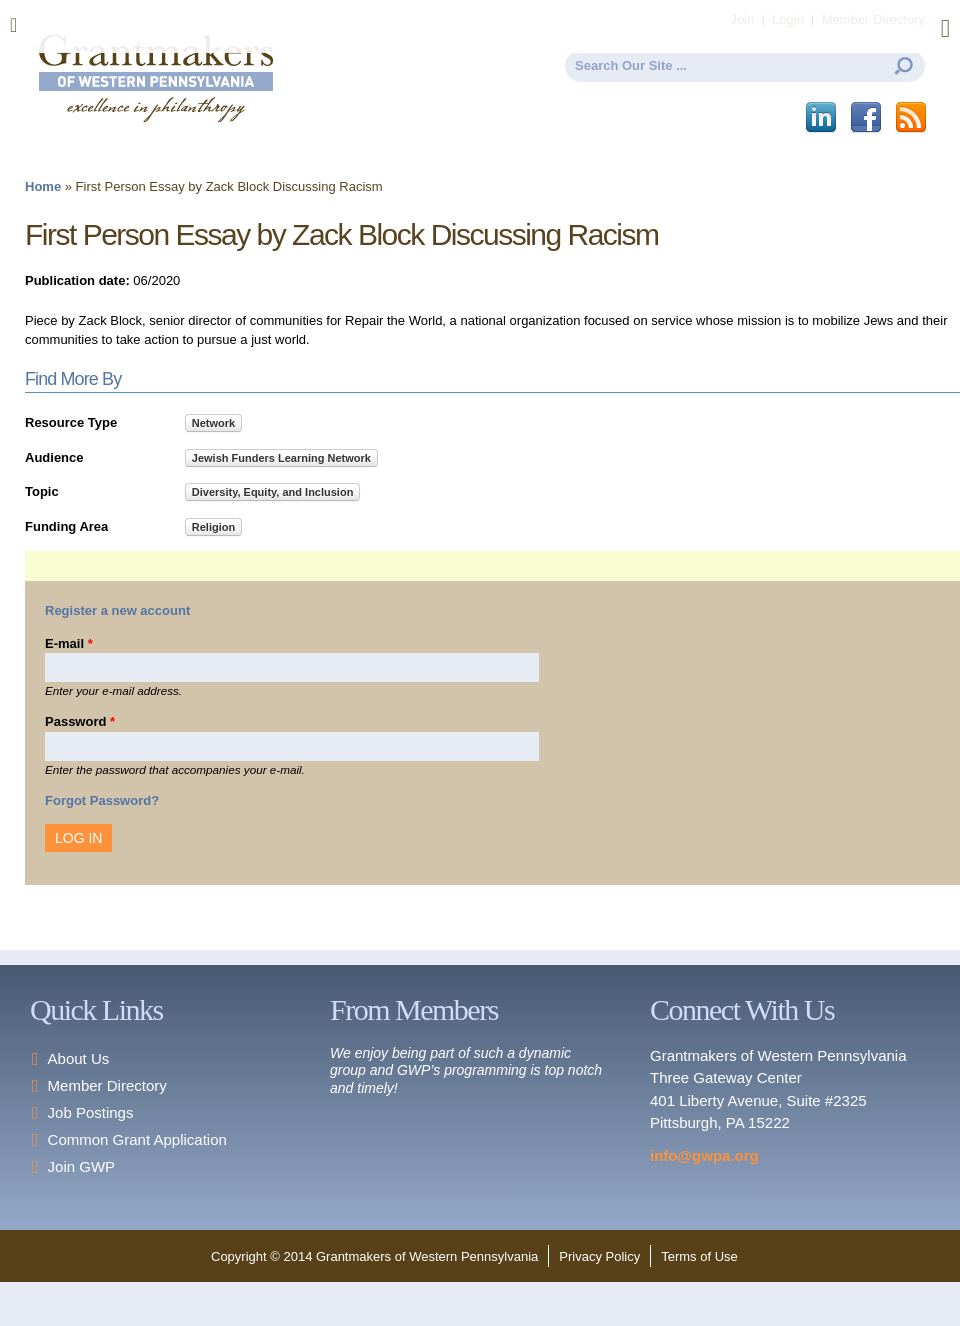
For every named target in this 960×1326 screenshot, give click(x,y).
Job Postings (91, 1112)
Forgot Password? (102, 800)
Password (80, 721)
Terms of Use (699, 1256)
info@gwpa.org (704, 1155)
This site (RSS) (912, 118)
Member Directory (107, 1085)
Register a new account (117, 610)
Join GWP (82, 1166)
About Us (79, 1058)
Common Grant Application (137, 1139)
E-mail (69, 643)
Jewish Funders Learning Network (281, 458)
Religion (213, 527)
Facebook (867, 118)
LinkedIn (822, 118)
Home (43, 186)
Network (213, 423)
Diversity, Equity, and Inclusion (273, 492)
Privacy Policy (599, 1256)
